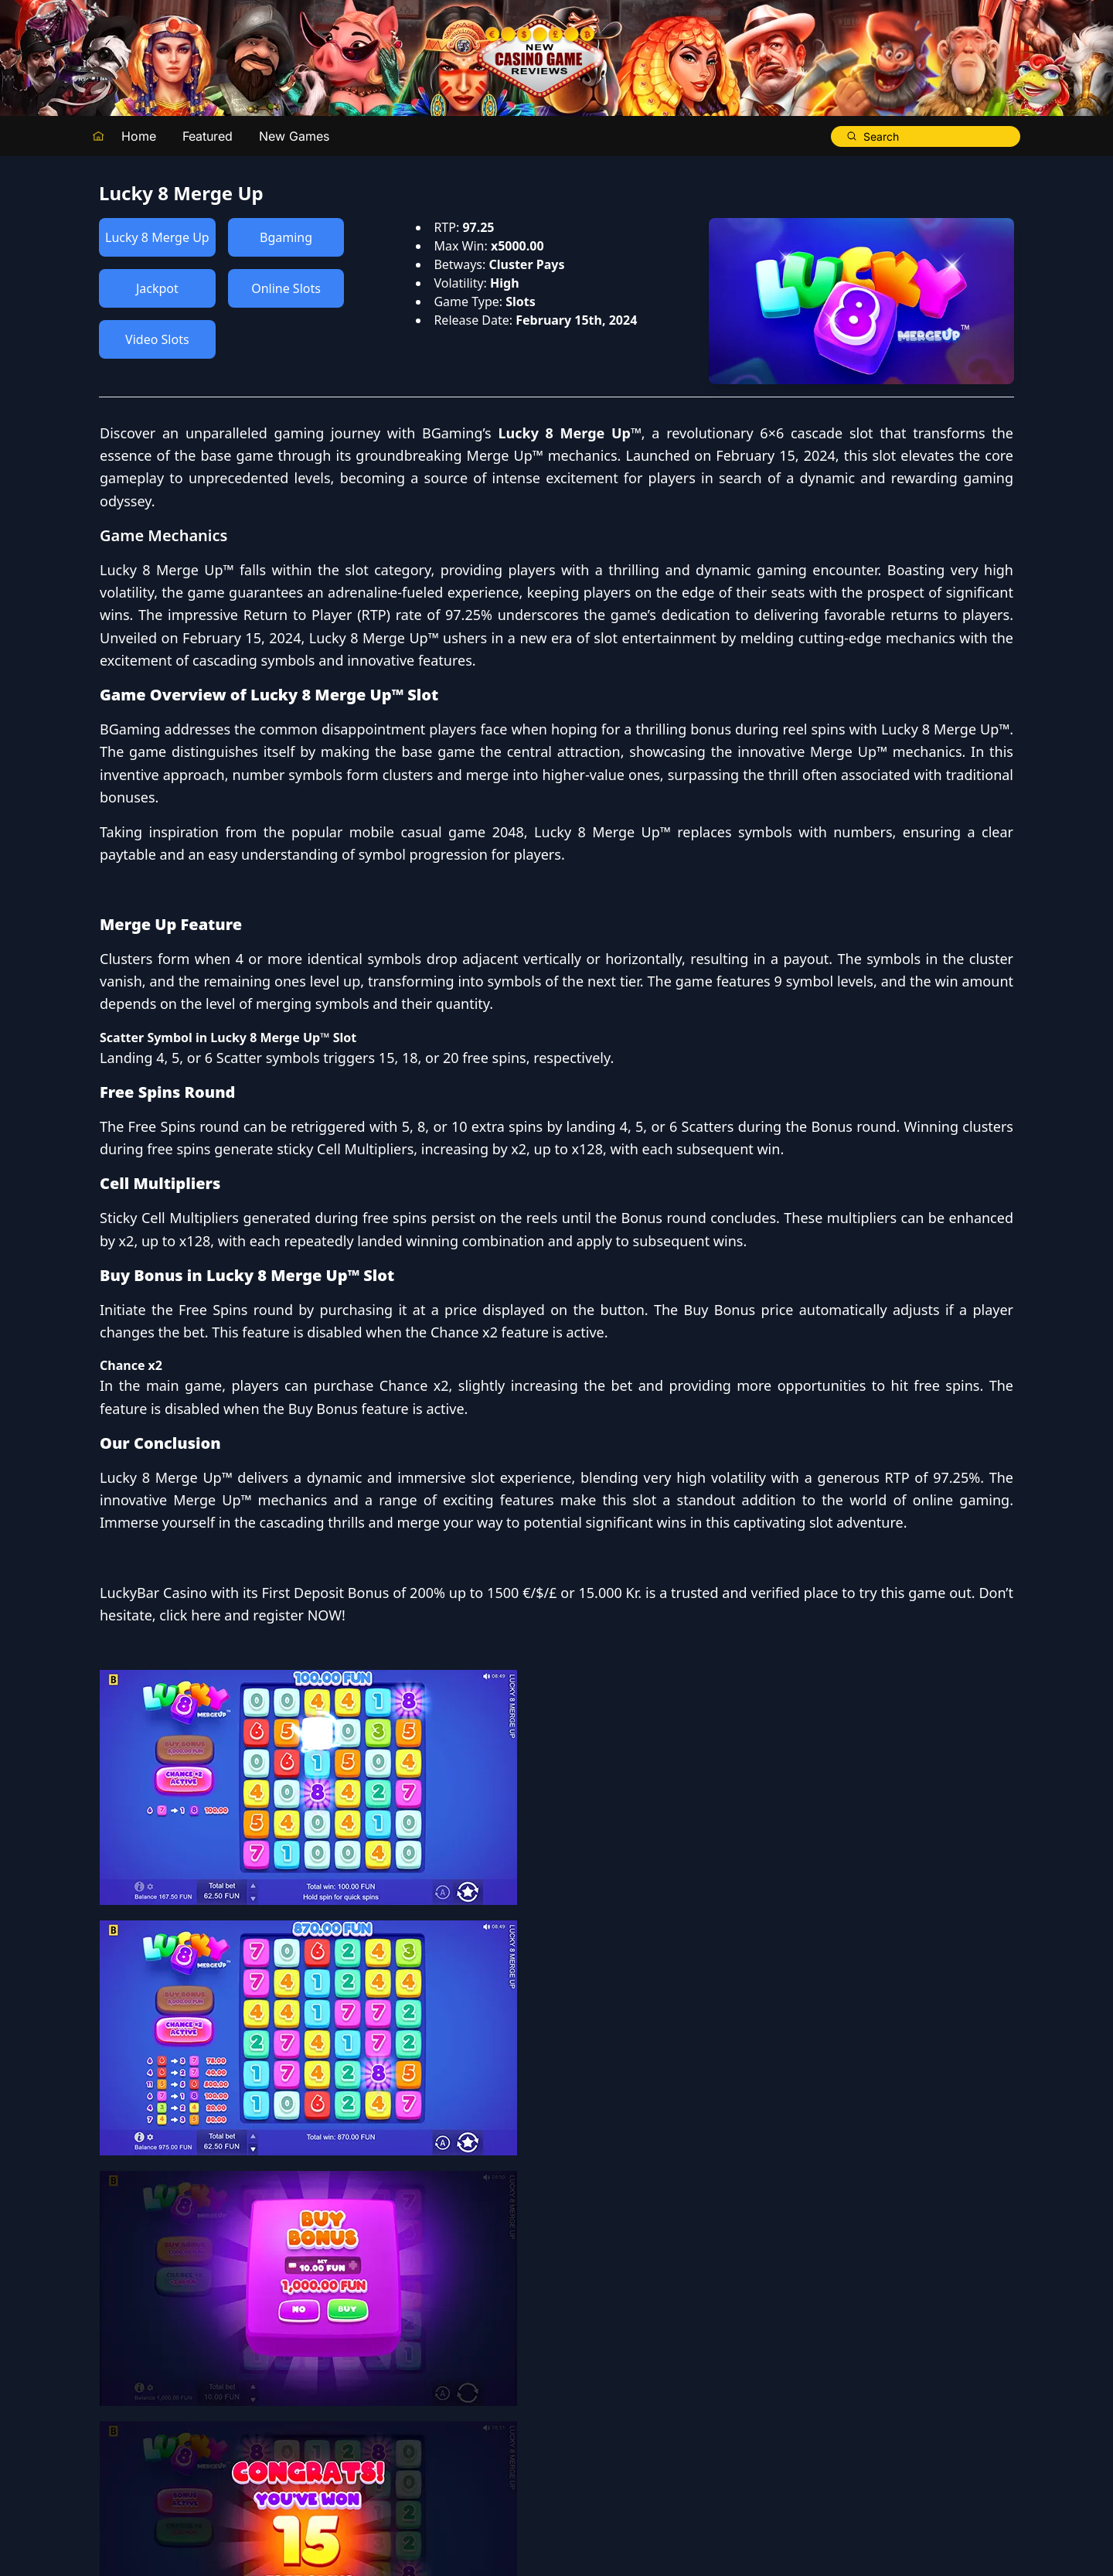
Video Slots (157, 339)
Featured (207, 136)
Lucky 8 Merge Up (157, 237)
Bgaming (286, 237)
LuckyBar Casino (611, 2180)
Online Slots (286, 288)
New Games (294, 136)
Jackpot (157, 288)
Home (138, 136)
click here (647, 2226)
